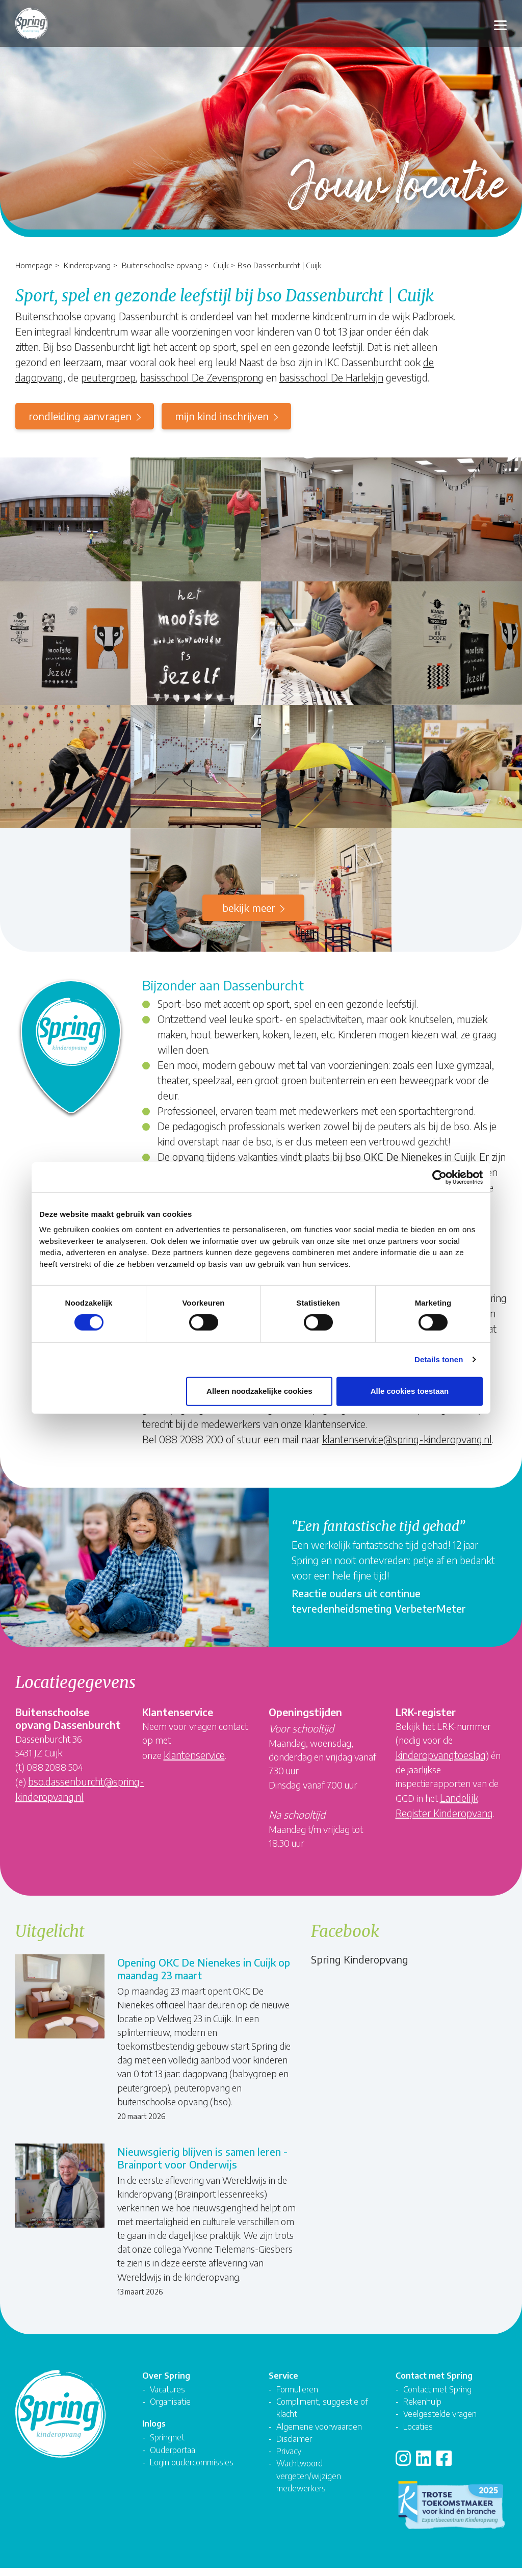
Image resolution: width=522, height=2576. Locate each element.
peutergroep (108, 377)
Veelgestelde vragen (440, 2422)
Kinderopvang (87, 265)
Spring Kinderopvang (359, 1959)
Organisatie (170, 2410)
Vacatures (167, 2397)
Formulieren (297, 2397)
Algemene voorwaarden (319, 2434)
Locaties (418, 2434)
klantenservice (194, 1754)
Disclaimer (294, 2446)
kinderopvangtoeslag (441, 1754)
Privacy (288, 2459)
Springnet (167, 2445)
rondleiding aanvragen (80, 416)
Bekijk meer (248, 907)
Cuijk (220, 265)
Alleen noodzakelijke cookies (259, 1391)
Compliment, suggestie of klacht (322, 2416)
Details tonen (438, 1360)
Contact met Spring (437, 2397)
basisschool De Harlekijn (331, 377)
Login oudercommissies (191, 2470)
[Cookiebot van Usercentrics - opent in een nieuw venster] (438, 1177)
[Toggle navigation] (500, 24)
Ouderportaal (173, 2458)
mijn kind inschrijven (222, 416)
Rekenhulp (422, 2410)
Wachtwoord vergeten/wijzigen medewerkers (308, 2484)
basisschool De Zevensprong (202, 377)
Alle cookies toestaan (410, 1391)
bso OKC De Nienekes (393, 1156)
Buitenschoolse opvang (162, 265)
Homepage (34, 265)
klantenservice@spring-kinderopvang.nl (407, 1439)
